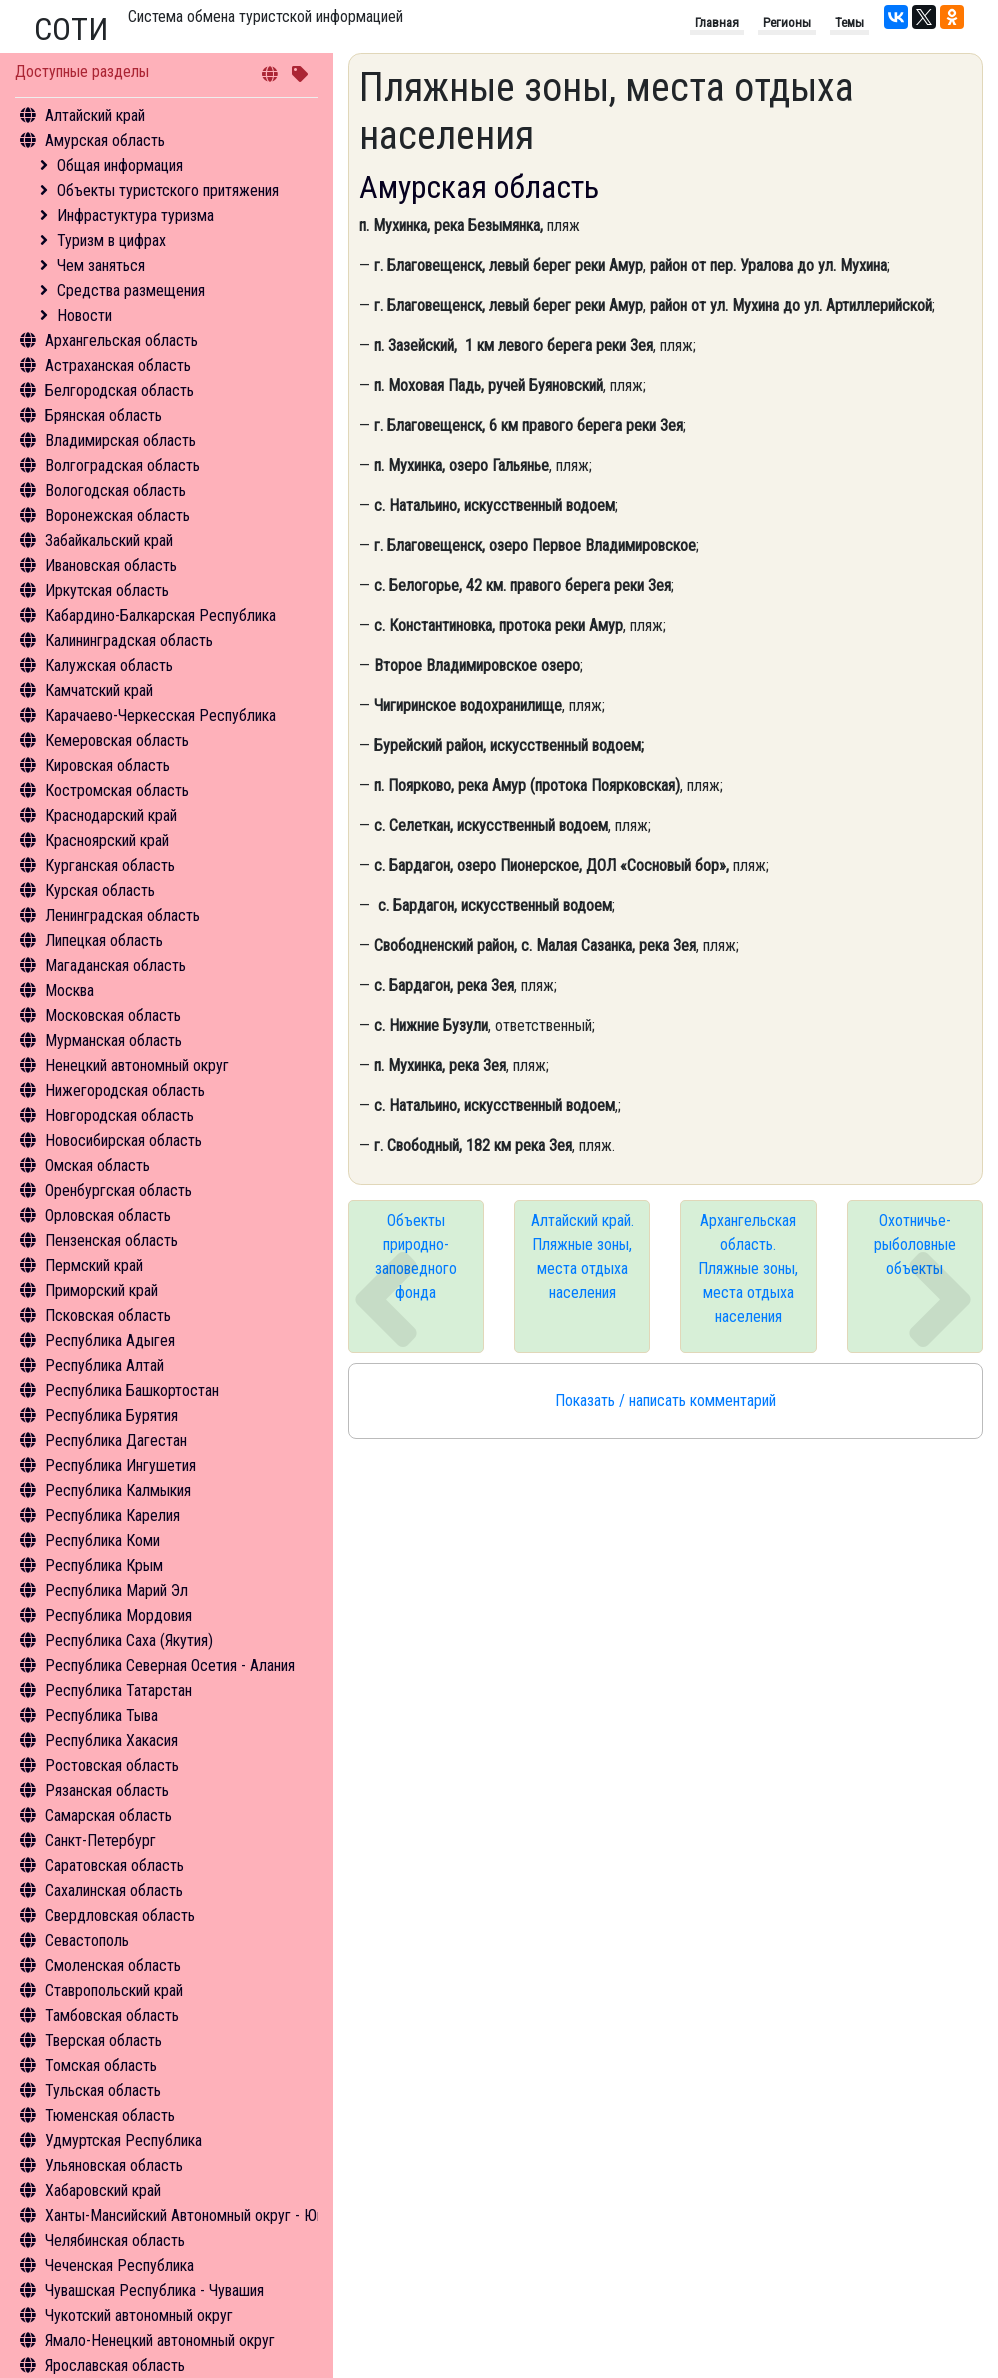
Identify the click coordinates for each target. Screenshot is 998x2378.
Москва (69, 990)
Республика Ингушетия (120, 1465)
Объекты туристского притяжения (168, 190)
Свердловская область (120, 1915)
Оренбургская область (118, 1190)
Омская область (97, 1165)
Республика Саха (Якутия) (129, 1640)
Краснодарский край (111, 815)
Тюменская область (110, 2115)
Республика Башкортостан (132, 1390)
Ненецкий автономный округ (137, 1065)
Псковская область (108, 1315)
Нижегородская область (125, 1090)
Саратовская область (114, 1865)
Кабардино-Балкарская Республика (160, 615)
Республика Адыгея (110, 1340)
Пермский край (94, 1265)
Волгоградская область (122, 465)
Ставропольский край (114, 1990)
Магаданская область (115, 965)
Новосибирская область (123, 1140)
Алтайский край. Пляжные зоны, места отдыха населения (582, 1256)
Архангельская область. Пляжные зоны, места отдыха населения (748, 1268)
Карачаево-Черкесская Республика (160, 715)
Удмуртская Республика (123, 2140)
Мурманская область (113, 1040)
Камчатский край (99, 690)
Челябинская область (115, 2240)
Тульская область (103, 2090)
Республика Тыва (101, 1715)
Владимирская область (120, 440)
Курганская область (110, 865)
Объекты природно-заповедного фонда (416, 1256)
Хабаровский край (103, 2190)
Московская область (113, 1015)
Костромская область (117, 790)
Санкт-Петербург (100, 1840)
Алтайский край (95, 115)
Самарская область (108, 1815)
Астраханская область (118, 365)
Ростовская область (112, 1765)
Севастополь (87, 1940)
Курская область (100, 890)
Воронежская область (117, 515)
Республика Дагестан (116, 1440)
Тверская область (103, 2040)
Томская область (101, 2065)
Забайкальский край (109, 540)
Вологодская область (115, 490)
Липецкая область (104, 940)
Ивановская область (111, 565)
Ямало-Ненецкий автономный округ (160, 2340)
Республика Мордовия (118, 1615)
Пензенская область (111, 1240)
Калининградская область (129, 640)
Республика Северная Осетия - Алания (170, 1665)
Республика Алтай (104, 1365)
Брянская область (103, 415)
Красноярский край (107, 840)
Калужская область (109, 665)
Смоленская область (113, 1965)
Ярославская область (115, 2365)
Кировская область (107, 765)
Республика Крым (104, 1565)
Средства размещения (131, 290)
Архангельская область (121, 340)
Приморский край (101, 1290)
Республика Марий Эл (116, 1590)
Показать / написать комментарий (665, 1400)
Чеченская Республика (119, 2265)
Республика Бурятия (111, 1415)
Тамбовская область (112, 2015)
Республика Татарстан (118, 1690)
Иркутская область (107, 590)
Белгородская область (119, 390)
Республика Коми (102, 1540)
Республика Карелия (112, 1515)
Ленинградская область (122, 915)
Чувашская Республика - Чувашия (154, 2290)
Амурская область (105, 140)
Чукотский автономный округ (139, 2315)
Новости (84, 315)
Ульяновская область (114, 2165)
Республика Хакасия (111, 1740)
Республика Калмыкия (118, 1490)
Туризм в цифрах (111, 240)
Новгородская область (119, 1115)
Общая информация (120, 165)
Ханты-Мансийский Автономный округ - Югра (191, 2215)
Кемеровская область (117, 740)
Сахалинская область (114, 1890)
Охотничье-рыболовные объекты (915, 1244)
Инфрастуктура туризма (135, 215)
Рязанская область (107, 1790)
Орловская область (108, 1215)
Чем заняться (101, 265)
